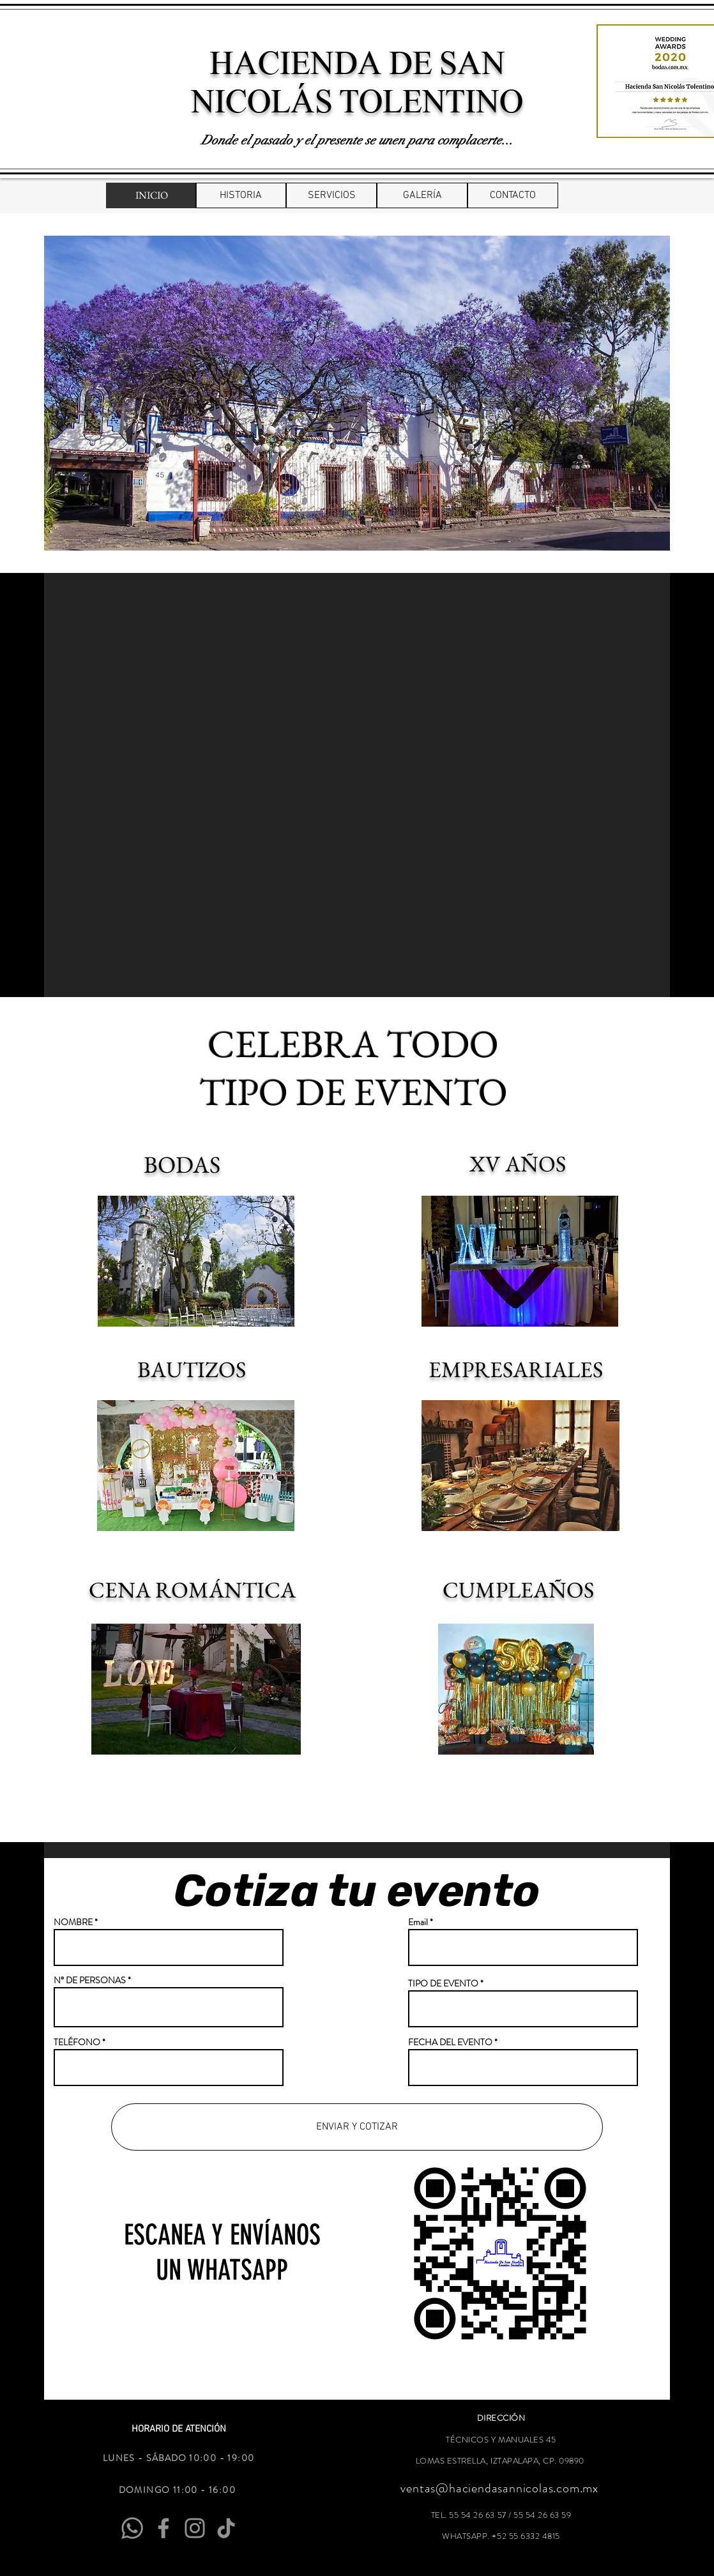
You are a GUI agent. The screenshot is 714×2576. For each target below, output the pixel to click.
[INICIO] (151, 195)
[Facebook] (163, 2528)
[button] (357, 393)
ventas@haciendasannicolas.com (489, 2488)
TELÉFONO (77, 2042)
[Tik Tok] (226, 2528)
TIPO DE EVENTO (443, 1983)
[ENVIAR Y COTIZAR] (357, 2127)
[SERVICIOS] (331, 195)
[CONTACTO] (512, 195)
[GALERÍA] (422, 195)
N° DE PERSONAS (91, 1980)
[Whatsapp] (132, 2528)
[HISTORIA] (240, 195)
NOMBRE (73, 1921)
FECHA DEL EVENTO (450, 2042)
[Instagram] (194, 2528)
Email (418, 1921)
